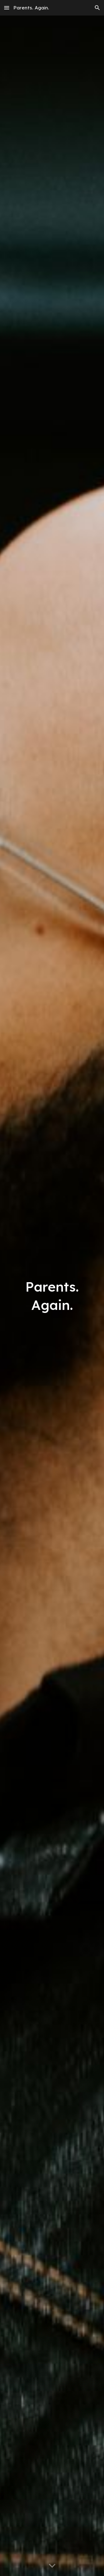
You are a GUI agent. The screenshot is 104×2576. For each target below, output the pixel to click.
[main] (52, 1295)
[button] (6, 7)
